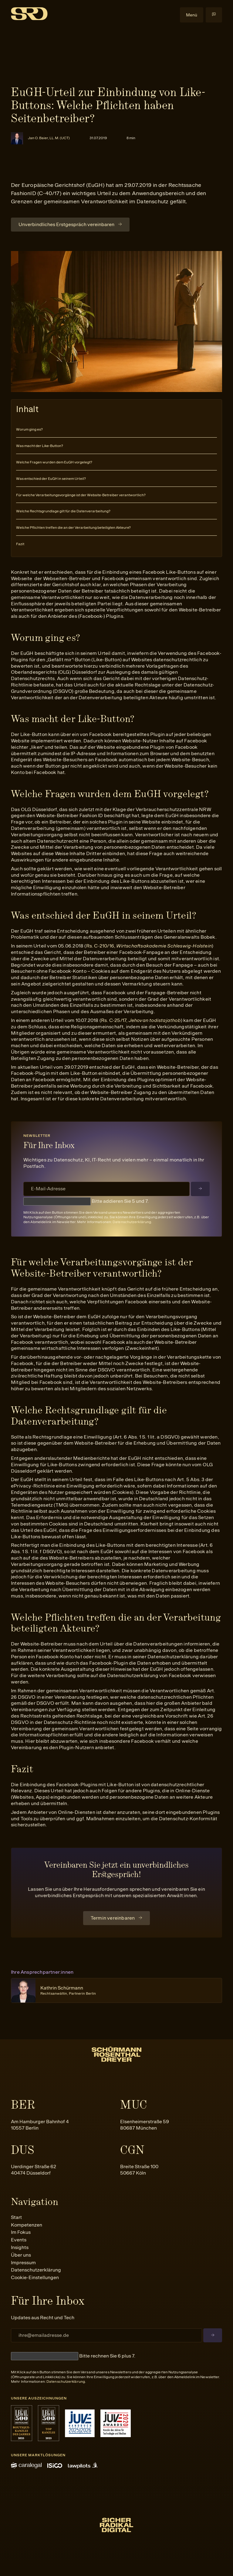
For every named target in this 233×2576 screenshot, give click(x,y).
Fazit (20, 544)
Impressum (23, 2262)
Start (16, 2217)
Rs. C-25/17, (141, 1020)
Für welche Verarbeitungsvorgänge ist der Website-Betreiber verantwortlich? (81, 495)
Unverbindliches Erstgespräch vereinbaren (66, 224)
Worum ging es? (29, 429)
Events (18, 2240)
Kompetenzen (26, 2225)
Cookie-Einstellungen (35, 2277)
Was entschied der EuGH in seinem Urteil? (51, 478)
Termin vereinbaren (113, 1918)
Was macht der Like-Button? (39, 446)
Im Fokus (21, 2232)
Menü (191, 14)
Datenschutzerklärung (132, 1222)
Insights (20, 2247)
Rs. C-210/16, (149, 946)
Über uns (21, 2255)
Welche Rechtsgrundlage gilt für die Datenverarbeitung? (63, 511)
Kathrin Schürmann (68, 1990)
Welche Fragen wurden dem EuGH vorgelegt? (54, 462)
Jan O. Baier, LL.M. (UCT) (49, 138)
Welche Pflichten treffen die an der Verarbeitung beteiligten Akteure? (73, 527)
